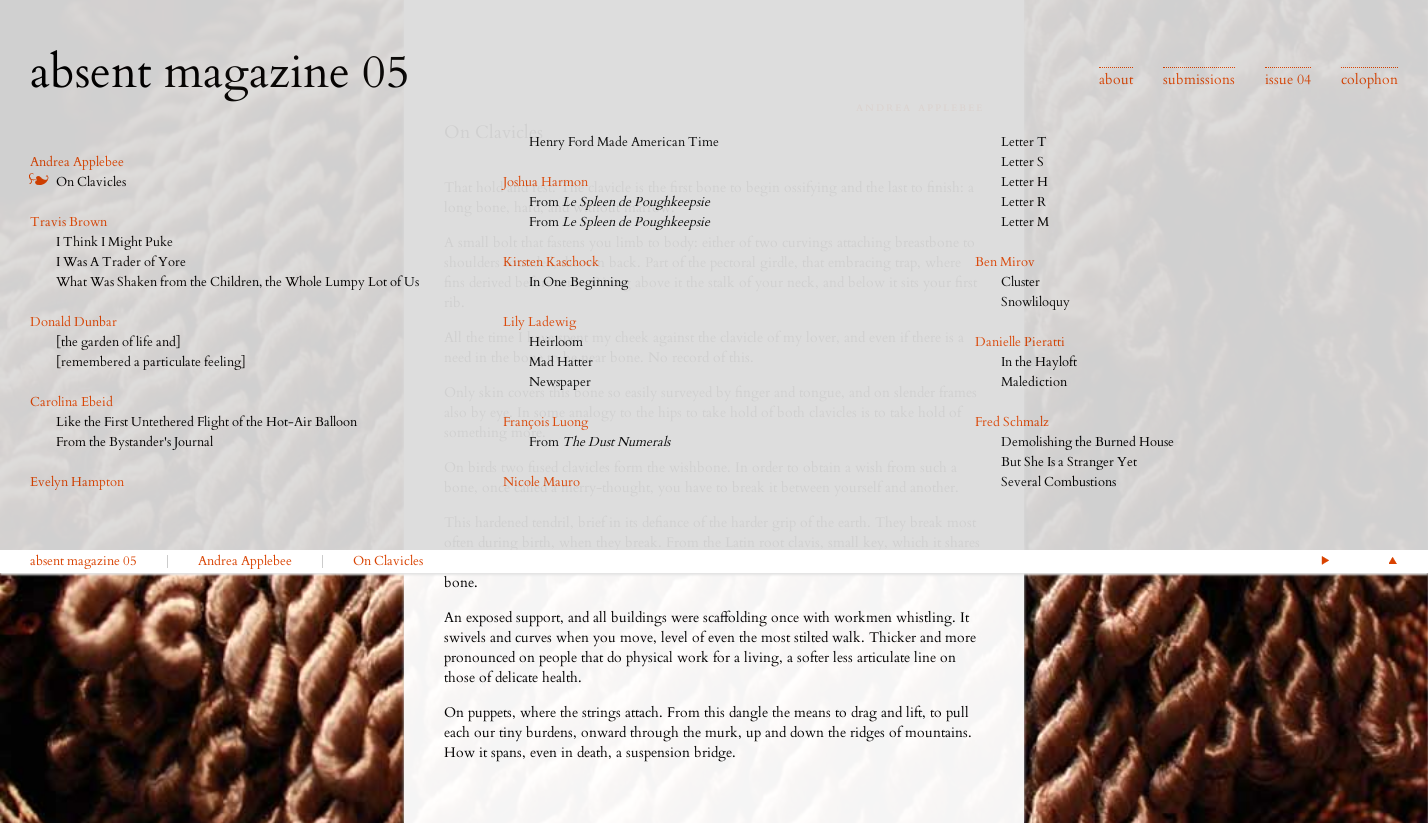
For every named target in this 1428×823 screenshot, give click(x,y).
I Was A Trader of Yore (121, 262)
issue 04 (1288, 79)
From (619, 202)
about (1116, 79)
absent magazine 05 (83, 561)
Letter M (1025, 222)
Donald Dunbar (73, 322)
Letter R (1023, 202)
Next (1324, 560)
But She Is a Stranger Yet (1069, 462)
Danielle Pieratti (1020, 342)
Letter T (1024, 142)
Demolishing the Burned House (1087, 442)
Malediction (1034, 382)
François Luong (545, 422)
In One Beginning (578, 282)
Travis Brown (68, 222)
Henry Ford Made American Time (624, 142)
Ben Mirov (1005, 262)
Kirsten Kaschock (551, 262)
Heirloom (556, 342)
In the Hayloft (1039, 362)
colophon (1369, 79)
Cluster (1020, 282)
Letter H (1024, 182)
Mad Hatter (561, 362)
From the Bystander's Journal (134, 442)
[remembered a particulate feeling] (151, 362)
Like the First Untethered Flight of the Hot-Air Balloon (206, 422)
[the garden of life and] (118, 342)
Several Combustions (1058, 482)
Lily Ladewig (539, 322)
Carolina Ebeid (71, 402)
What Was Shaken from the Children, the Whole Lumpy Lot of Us (237, 282)
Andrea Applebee (77, 162)
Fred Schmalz (1012, 422)
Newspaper (560, 382)
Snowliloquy (1035, 302)
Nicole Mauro (541, 482)
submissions (1199, 79)
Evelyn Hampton (77, 482)
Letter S (1022, 162)
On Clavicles (91, 182)
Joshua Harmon (545, 182)
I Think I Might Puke (114, 242)
